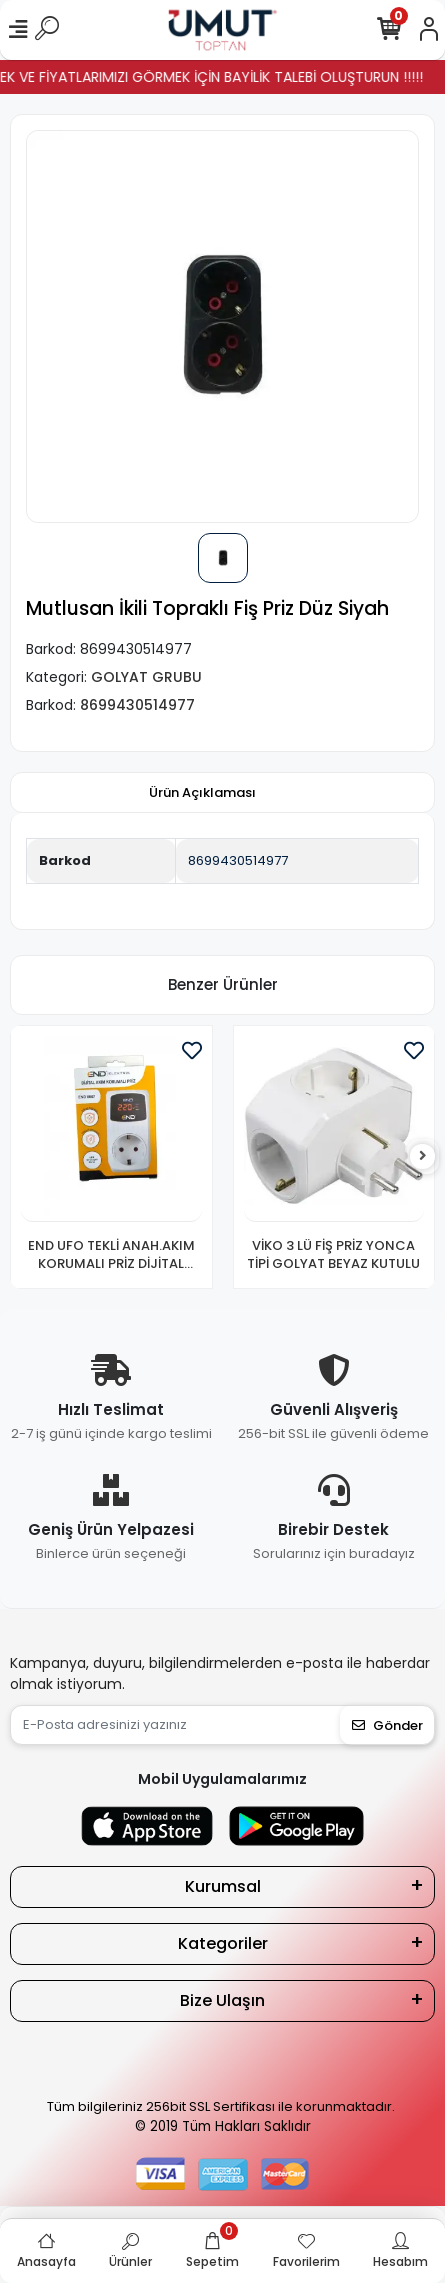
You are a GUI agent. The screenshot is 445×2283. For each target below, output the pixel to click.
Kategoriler (223, 1943)
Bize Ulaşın (222, 2000)
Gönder (387, 1725)
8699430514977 (238, 860)
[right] (423, 1156)
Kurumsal (223, 1886)
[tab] (202, 793)
